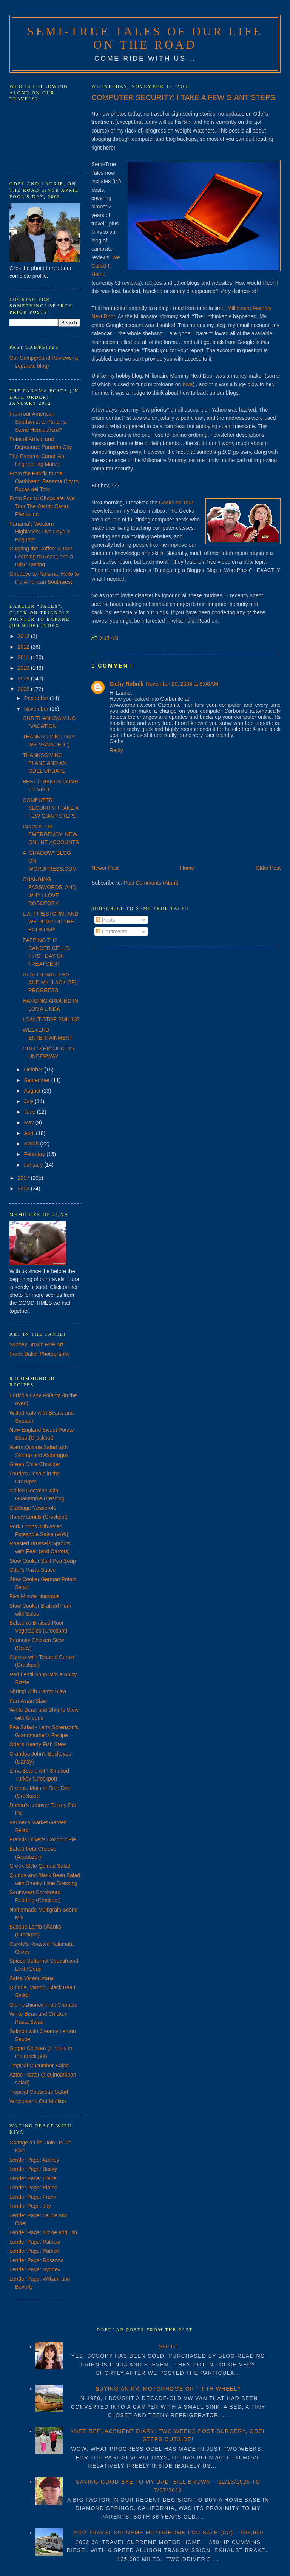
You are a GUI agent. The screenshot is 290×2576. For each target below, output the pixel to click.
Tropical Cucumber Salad (39, 2066)
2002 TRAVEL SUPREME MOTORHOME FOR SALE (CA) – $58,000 (168, 2533)
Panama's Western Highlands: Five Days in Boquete (40, 532)
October (34, 1070)
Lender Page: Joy (30, 2206)
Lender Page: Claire (33, 2178)
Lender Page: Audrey (34, 2160)
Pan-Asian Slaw (28, 1701)
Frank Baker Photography (39, 1354)
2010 (24, 668)
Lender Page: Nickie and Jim (43, 2232)
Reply (116, 750)
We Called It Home (105, 265)
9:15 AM (109, 638)
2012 (24, 647)
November (36, 709)
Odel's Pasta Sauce (32, 1570)
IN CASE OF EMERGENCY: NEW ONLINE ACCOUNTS (51, 834)
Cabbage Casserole (32, 1508)
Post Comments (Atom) (151, 883)
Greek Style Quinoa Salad (40, 1866)
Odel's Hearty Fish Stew (37, 1744)
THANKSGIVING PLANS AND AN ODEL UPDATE (44, 763)
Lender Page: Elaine (33, 2187)
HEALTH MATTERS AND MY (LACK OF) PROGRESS (49, 982)
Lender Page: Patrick (34, 2251)
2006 (24, 1188)
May (29, 1122)
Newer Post (105, 868)
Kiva (187, 384)
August (33, 1091)
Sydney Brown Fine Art (36, 1344)
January (34, 1165)
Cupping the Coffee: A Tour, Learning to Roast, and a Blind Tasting (41, 556)
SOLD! (168, 2346)
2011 (24, 657)
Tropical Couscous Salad (38, 2092)
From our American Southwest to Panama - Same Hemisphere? (39, 422)
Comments (112, 931)
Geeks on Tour (176, 502)
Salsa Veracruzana (31, 1978)
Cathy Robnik (126, 684)
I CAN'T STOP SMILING (51, 1019)
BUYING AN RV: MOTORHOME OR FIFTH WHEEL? (168, 2389)
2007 (24, 1178)
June (30, 1112)
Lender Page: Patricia (34, 2242)
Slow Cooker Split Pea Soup (42, 1561)
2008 (24, 689)
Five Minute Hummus (34, 1596)
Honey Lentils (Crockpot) (38, 1517)
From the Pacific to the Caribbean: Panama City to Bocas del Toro (44, 481)
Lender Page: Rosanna (36, 2260)
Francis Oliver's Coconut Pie (42, 1839)
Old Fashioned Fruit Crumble (43, 2005)
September (37, 1080)
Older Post (268, 868)
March (32, 1144)
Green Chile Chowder (34, 1464)
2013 (24, 636)
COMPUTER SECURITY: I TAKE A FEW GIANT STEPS (183, 97)
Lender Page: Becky (33, 2169)
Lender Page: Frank (32, 2197)
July (29, 1101)
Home (187, 868)
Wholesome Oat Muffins (37, 2101)
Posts (105, 920)
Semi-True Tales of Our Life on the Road (145, 38)
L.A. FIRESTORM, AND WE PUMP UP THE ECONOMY (51, 922)
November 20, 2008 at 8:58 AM (182, 684)
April (30, 1133)
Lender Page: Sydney (34, 2269)
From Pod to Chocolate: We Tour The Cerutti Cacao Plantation (41, 506)
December (36, 698)
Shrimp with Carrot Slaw (37, 1691)
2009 (24, 678)
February (35, 1154)
